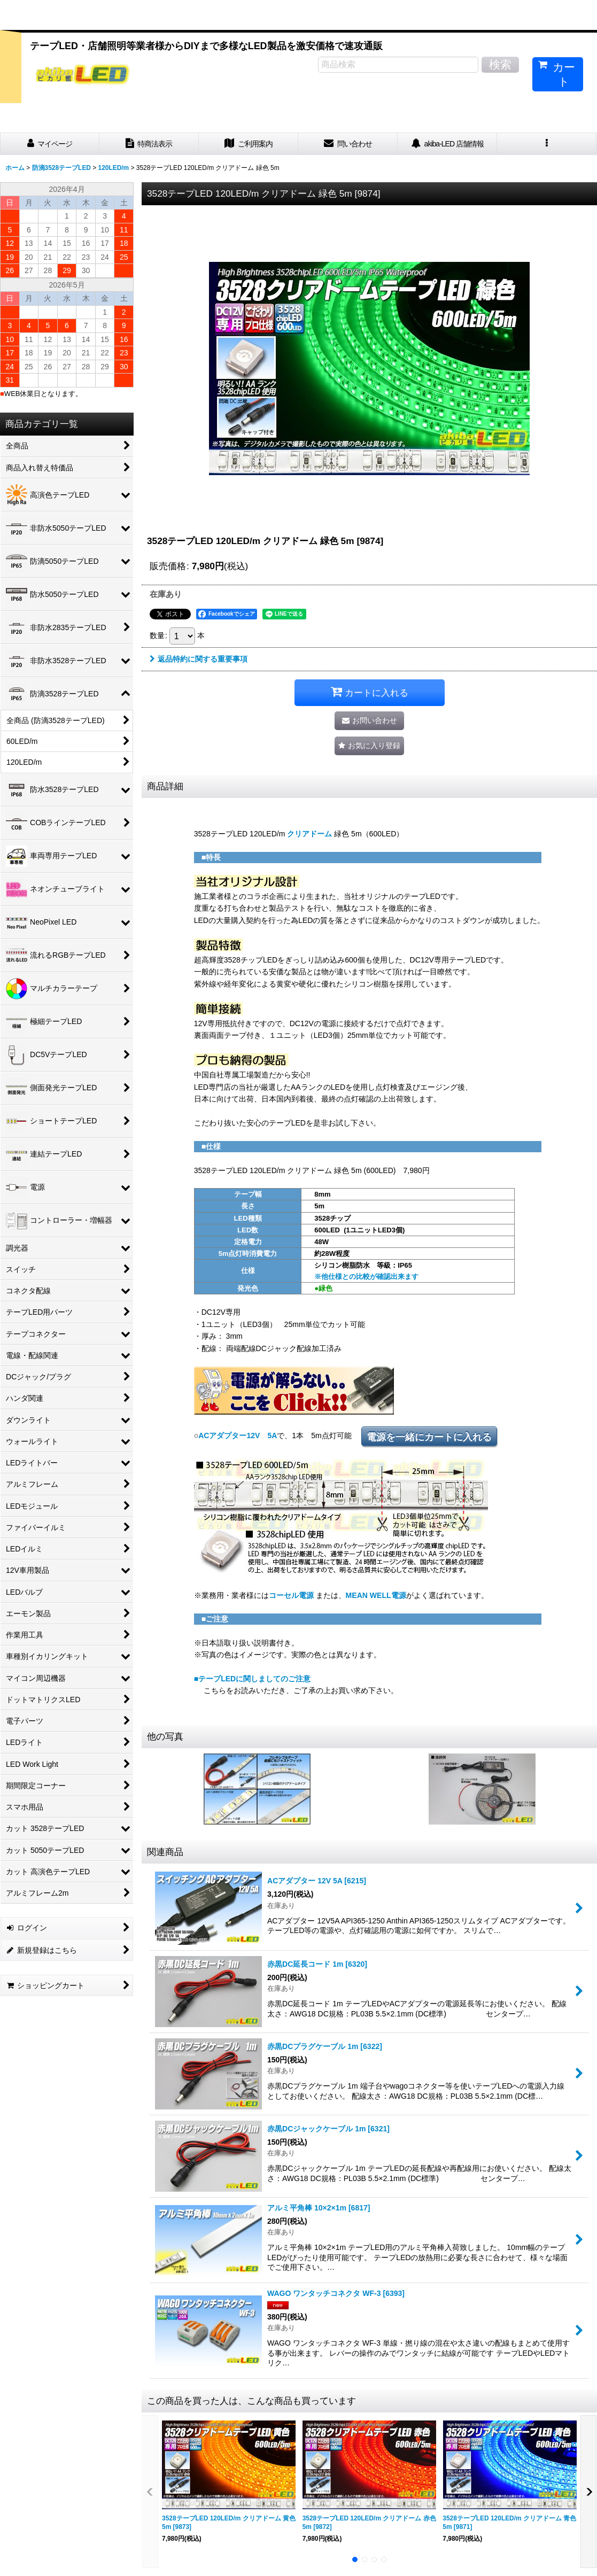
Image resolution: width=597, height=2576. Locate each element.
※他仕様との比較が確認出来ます (366, 1277)
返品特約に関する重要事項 (198, 659)
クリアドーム (309, 833)
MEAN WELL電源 (376, 1595)
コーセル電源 (291, 1595)
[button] (546, 144)
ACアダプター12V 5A (237, 1435)
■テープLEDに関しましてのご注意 (252, 1678)
